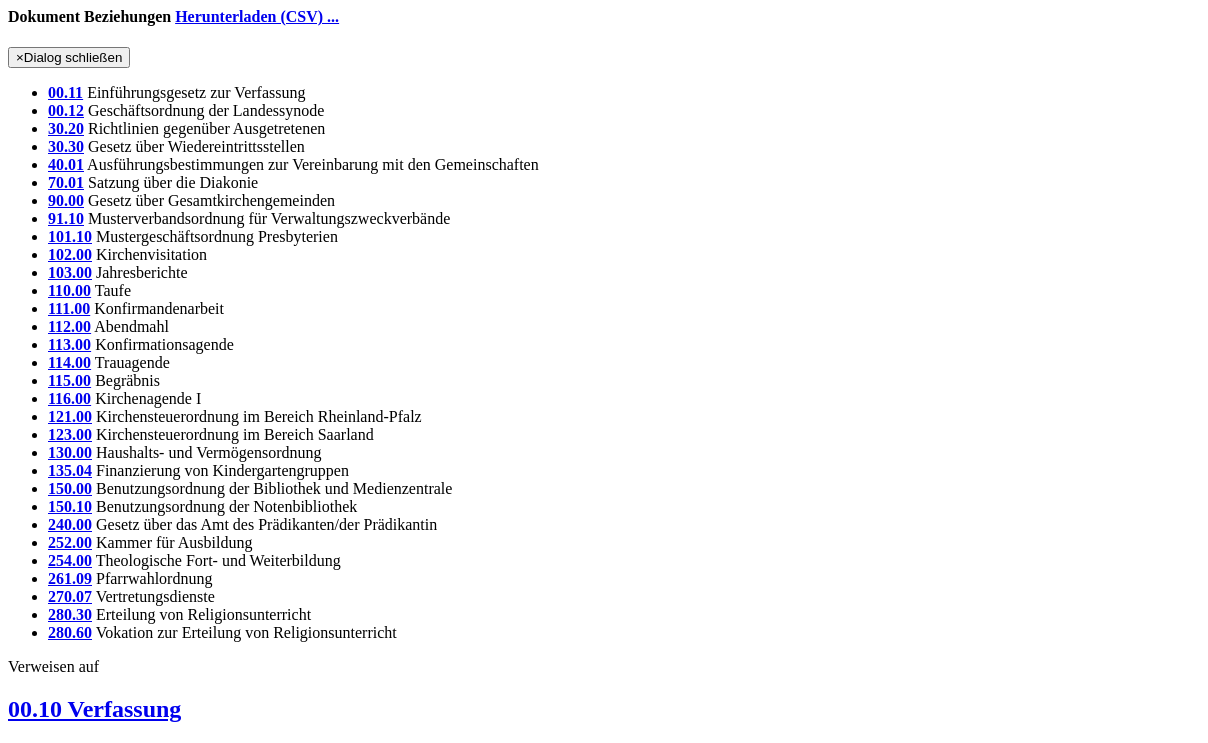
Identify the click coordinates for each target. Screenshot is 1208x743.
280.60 (70, 632)
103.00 (70, 272)
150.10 (70, 506)
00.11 (65, 92)
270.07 (70, 596)
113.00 (69, 344)
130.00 (70, 452)
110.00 (69, 290)
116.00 (69, 398)
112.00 (69, 326)
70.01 (66, 182)
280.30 (70, 614)
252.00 (70, 542)
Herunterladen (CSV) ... (257, 16)
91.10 (66, 218)
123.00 (70, 434)
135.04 (70, 470)
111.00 (69, 308)
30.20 (66, 128)
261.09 (70, 578)
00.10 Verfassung (94, 709)
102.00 (70, 254)
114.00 (69, 362)
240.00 (70, 524)
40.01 (66, 164)
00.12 (66, 110)
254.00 (70, 560)
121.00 (70, 416)
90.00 (66, 200)
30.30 (66, 146)
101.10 (70, 236)
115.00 (69, 380)
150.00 (70, 488)
